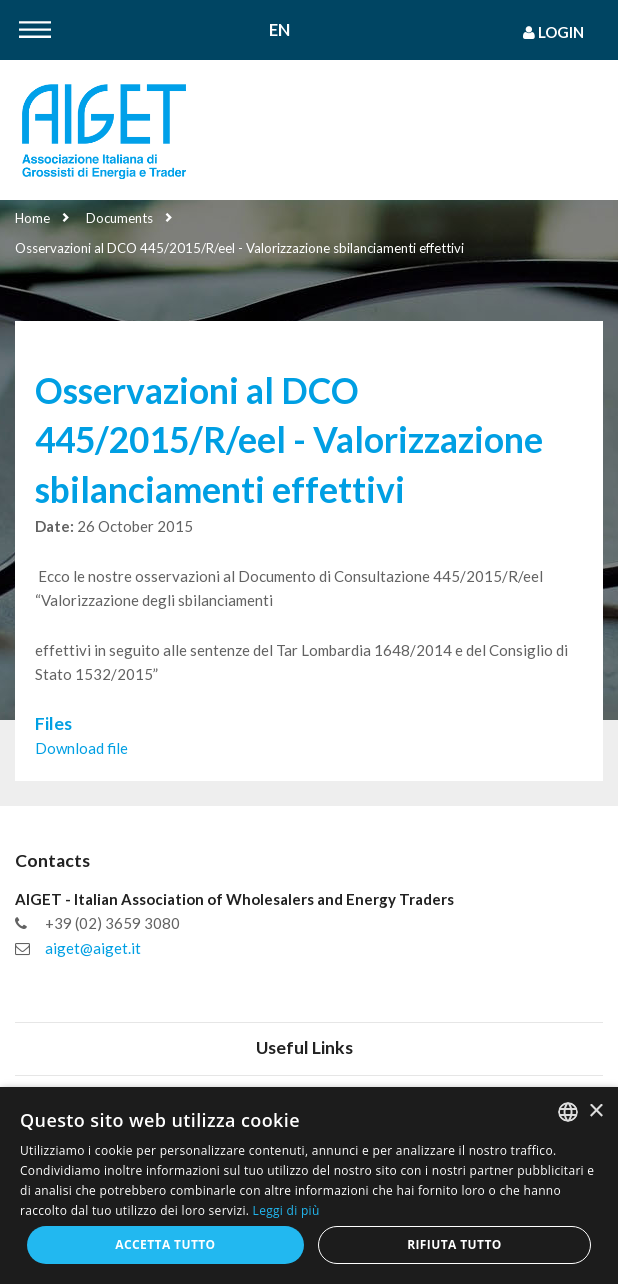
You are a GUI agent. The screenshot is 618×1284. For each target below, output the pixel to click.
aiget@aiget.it (93, 948)
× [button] (595, 1111)
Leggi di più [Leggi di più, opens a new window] (286, 1210)
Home (32, 218)
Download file (81, 748)
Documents (119, 218)
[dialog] (309, 1185)
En (279, 30)
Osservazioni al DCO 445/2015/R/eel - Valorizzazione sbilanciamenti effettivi (239, 248)
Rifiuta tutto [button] (454, 1244)
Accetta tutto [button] (165, 1244)
